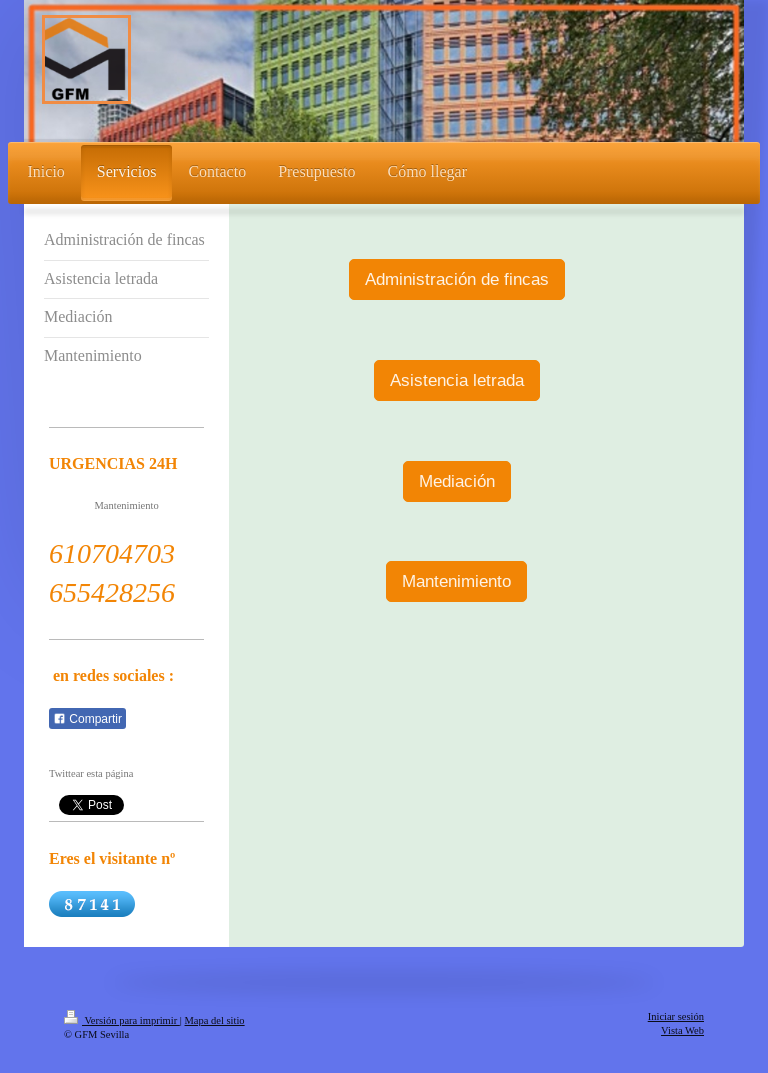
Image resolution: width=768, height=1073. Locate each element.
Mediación (457, 481)
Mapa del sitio (215, 1020)
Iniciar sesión (676, 1016)
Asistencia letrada (457, 380)
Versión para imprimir (122, 1020)
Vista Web (682, 1030)
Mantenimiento (456, 581)
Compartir (87, 719)
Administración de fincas (457, 279)
